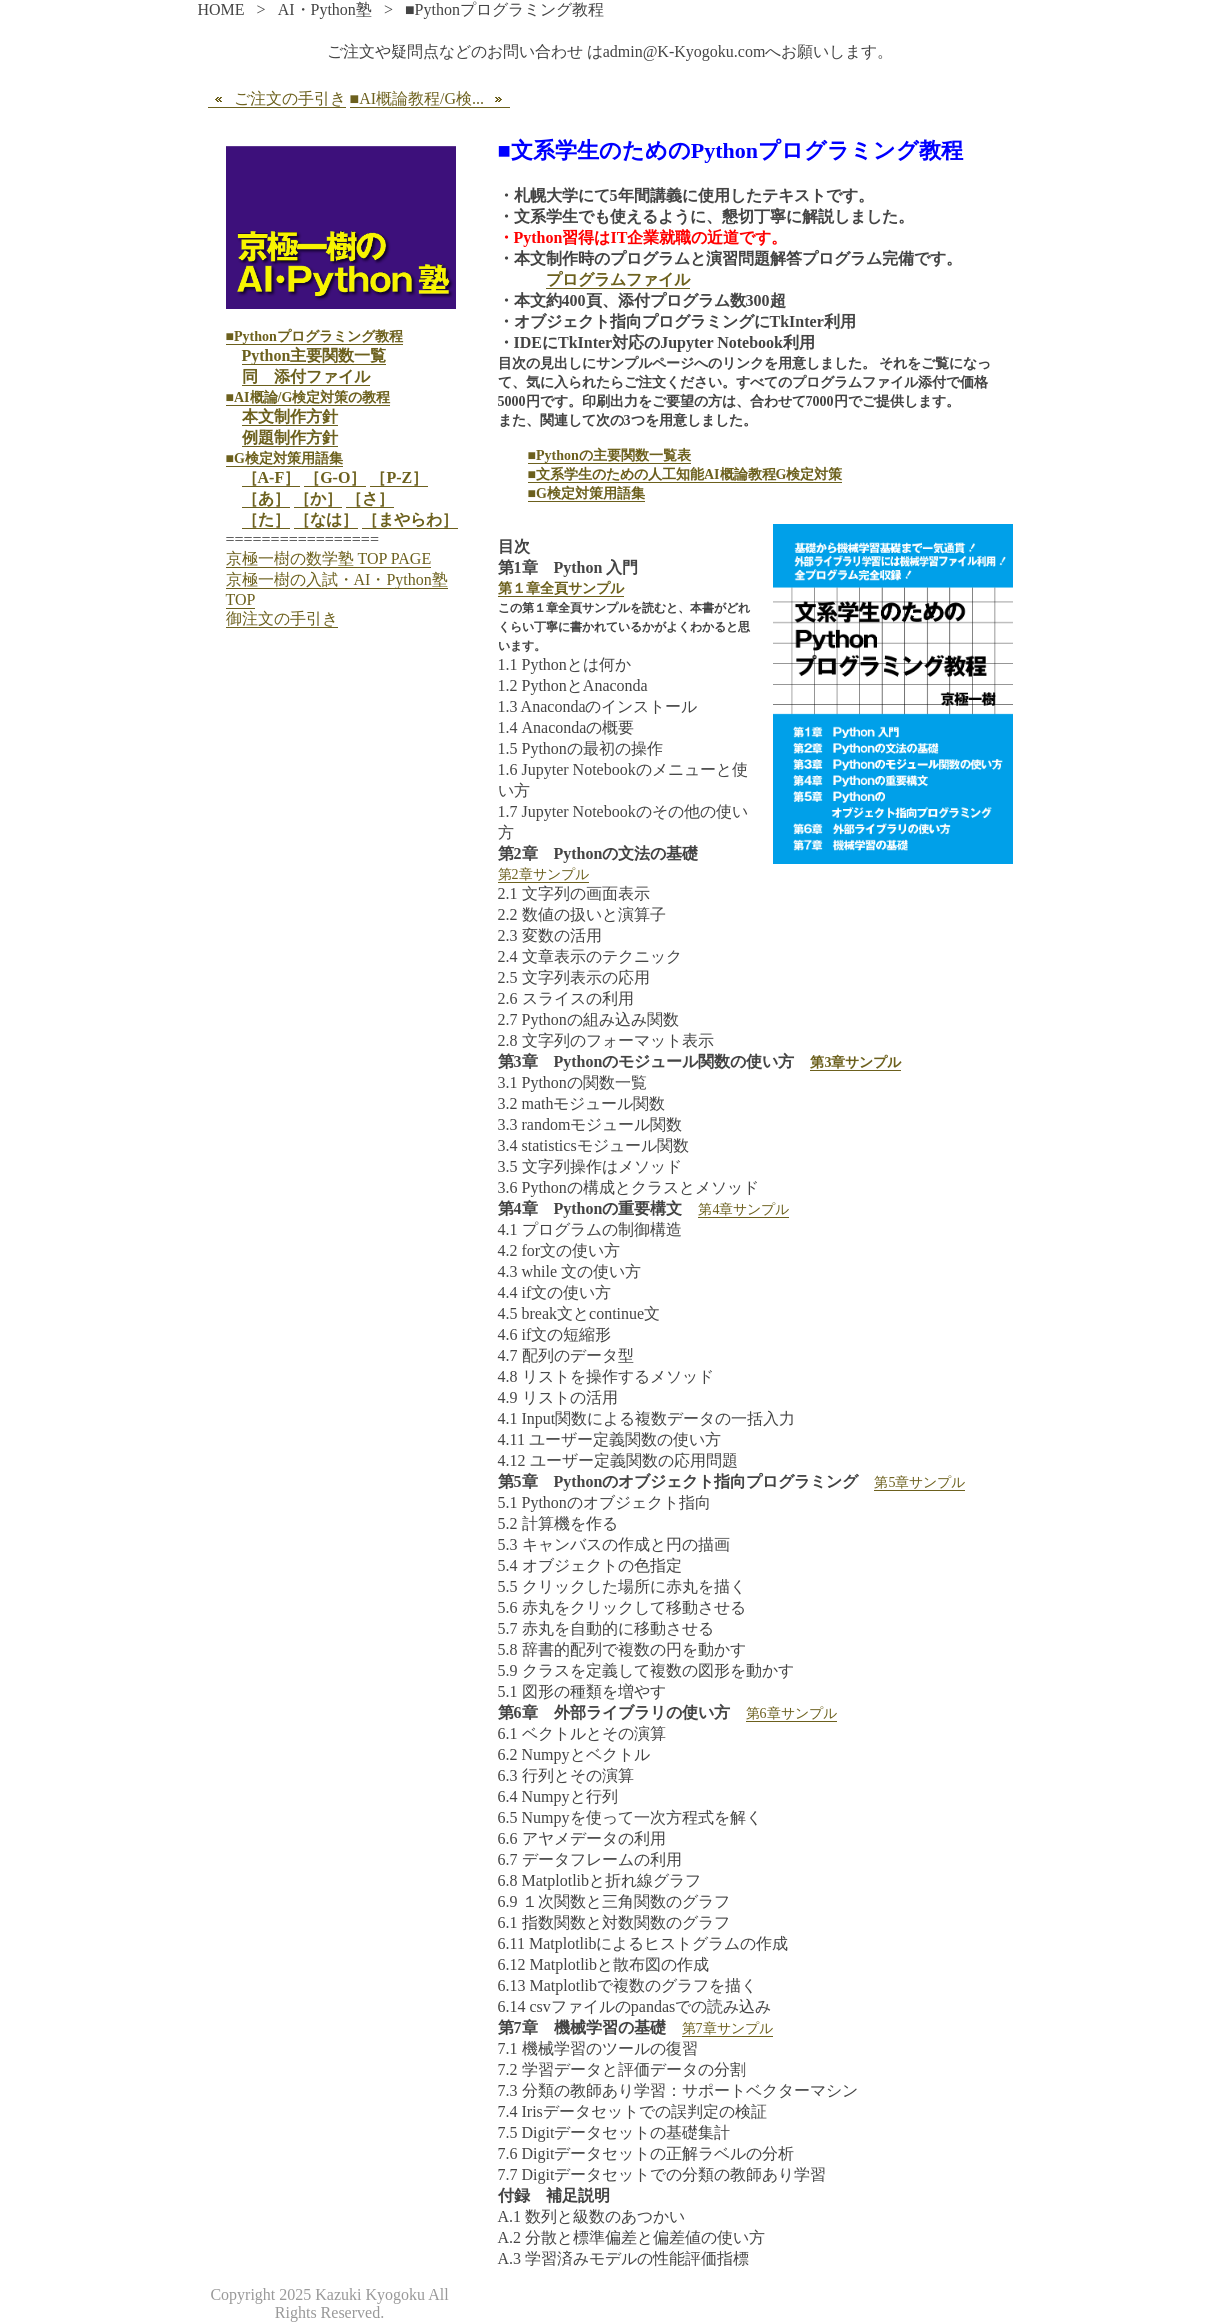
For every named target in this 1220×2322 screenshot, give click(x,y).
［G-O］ (335, 477)
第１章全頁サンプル (561, 588)
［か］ (318, 498)
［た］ (266, 519)
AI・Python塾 (325, 9)
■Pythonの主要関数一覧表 (609, 455)
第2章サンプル (543, 874)
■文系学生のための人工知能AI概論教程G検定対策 (685, 474)
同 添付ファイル (306, 376)
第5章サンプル (919, 1482)
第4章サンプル (743, 1209)
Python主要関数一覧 (314, 355)
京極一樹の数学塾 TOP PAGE (329, 558)
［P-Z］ (399, 477)
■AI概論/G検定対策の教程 (308, 397)
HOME (221, 9)
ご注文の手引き (277, 99)
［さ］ (370, 498)
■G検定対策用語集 (586, 493)
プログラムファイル (618, 279)
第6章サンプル (791, 1713)
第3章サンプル (855, 1062)
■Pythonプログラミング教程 (314, 336)
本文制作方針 (290, 416)
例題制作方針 (290, 437)
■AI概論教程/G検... (430, 99)
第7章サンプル (727, 2028)
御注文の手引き (282, 618)
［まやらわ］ (410, 519)
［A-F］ (271, 477)
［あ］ (266, 498)
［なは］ (326, 519)
